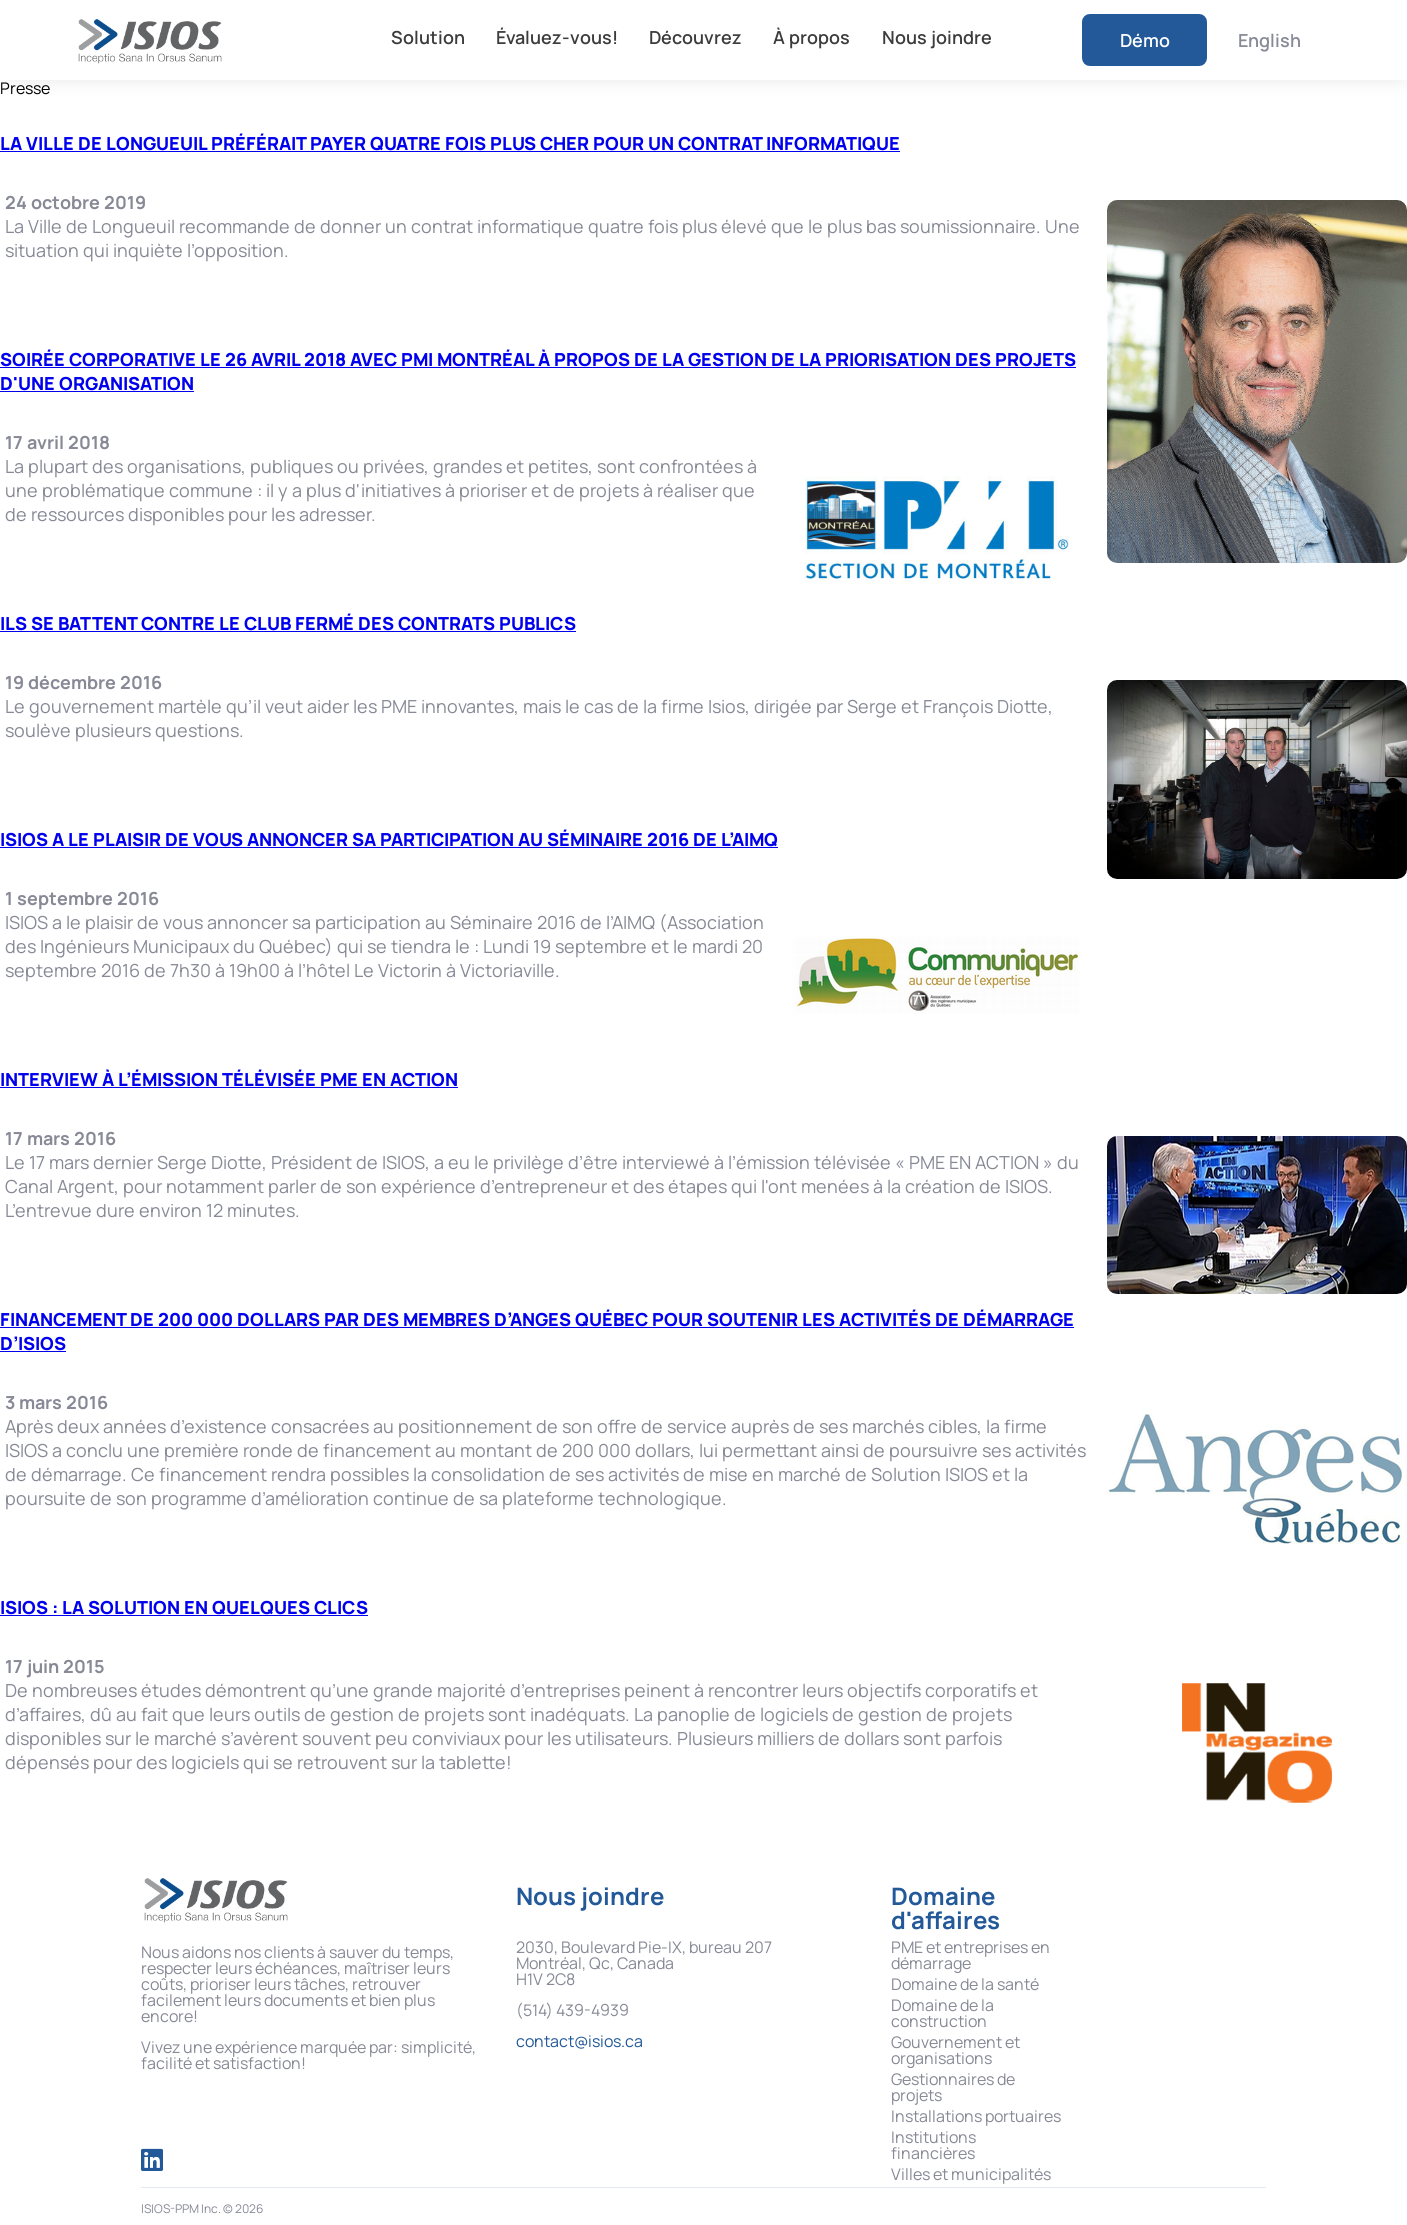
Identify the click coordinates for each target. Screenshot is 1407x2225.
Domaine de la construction (942, 2013)
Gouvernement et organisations (955, 2050)
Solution (428, 37)
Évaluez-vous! (557, 37)
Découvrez (695, 37)
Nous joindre (937, 37)
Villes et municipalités (971, 2174)
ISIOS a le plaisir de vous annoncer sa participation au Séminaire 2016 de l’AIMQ (389, 839)
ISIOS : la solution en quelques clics (184, 1607)
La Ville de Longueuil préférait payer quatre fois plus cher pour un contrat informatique (450, 143)
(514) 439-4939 (572, 2010)
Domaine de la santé (965, 1984)
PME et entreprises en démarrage (970, 1955)
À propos (811, 37)
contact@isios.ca (579, 2041)
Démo (1145, 40)
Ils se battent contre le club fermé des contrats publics (288, 623)
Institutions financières (933, 2145)
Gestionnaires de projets (953, 2087)
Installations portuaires (976, 2116)
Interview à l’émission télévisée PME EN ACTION (229, 1079)
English (1269, 40)
